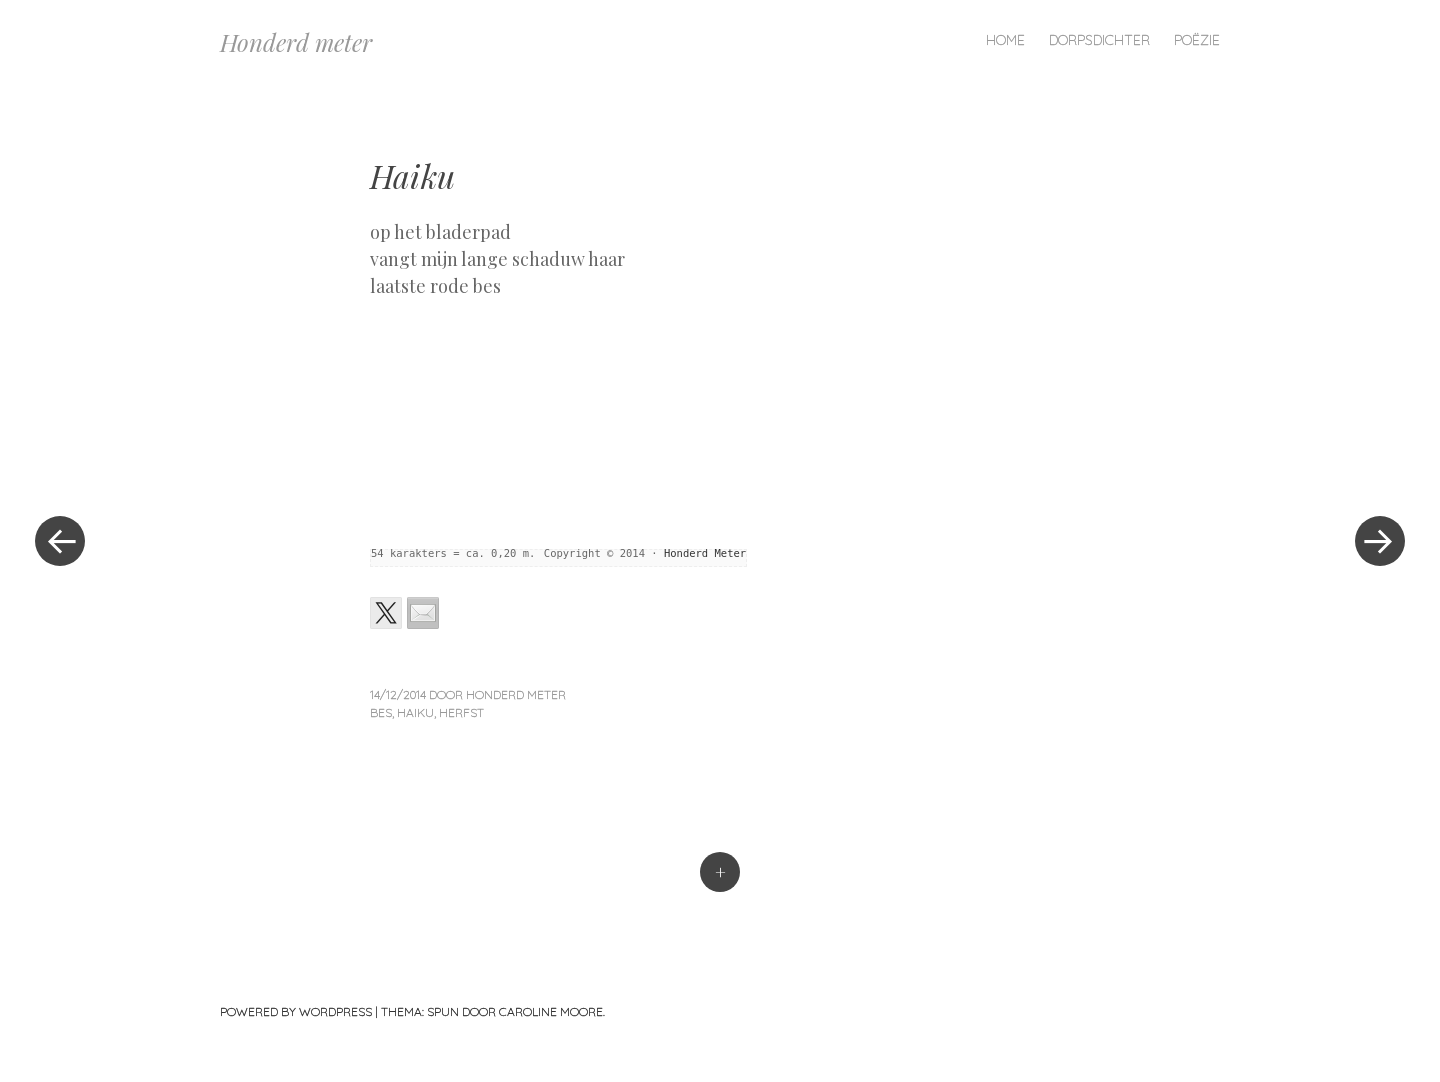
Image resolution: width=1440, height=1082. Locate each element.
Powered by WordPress (296, 1011)
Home (1005, 40)
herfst (461, 712)
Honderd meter (296, 42)
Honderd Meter (705, 553)
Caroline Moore (551, 1011)
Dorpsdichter (1099, 40)
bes (381, 712)
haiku (415, 712)
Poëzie (1197, 40)
